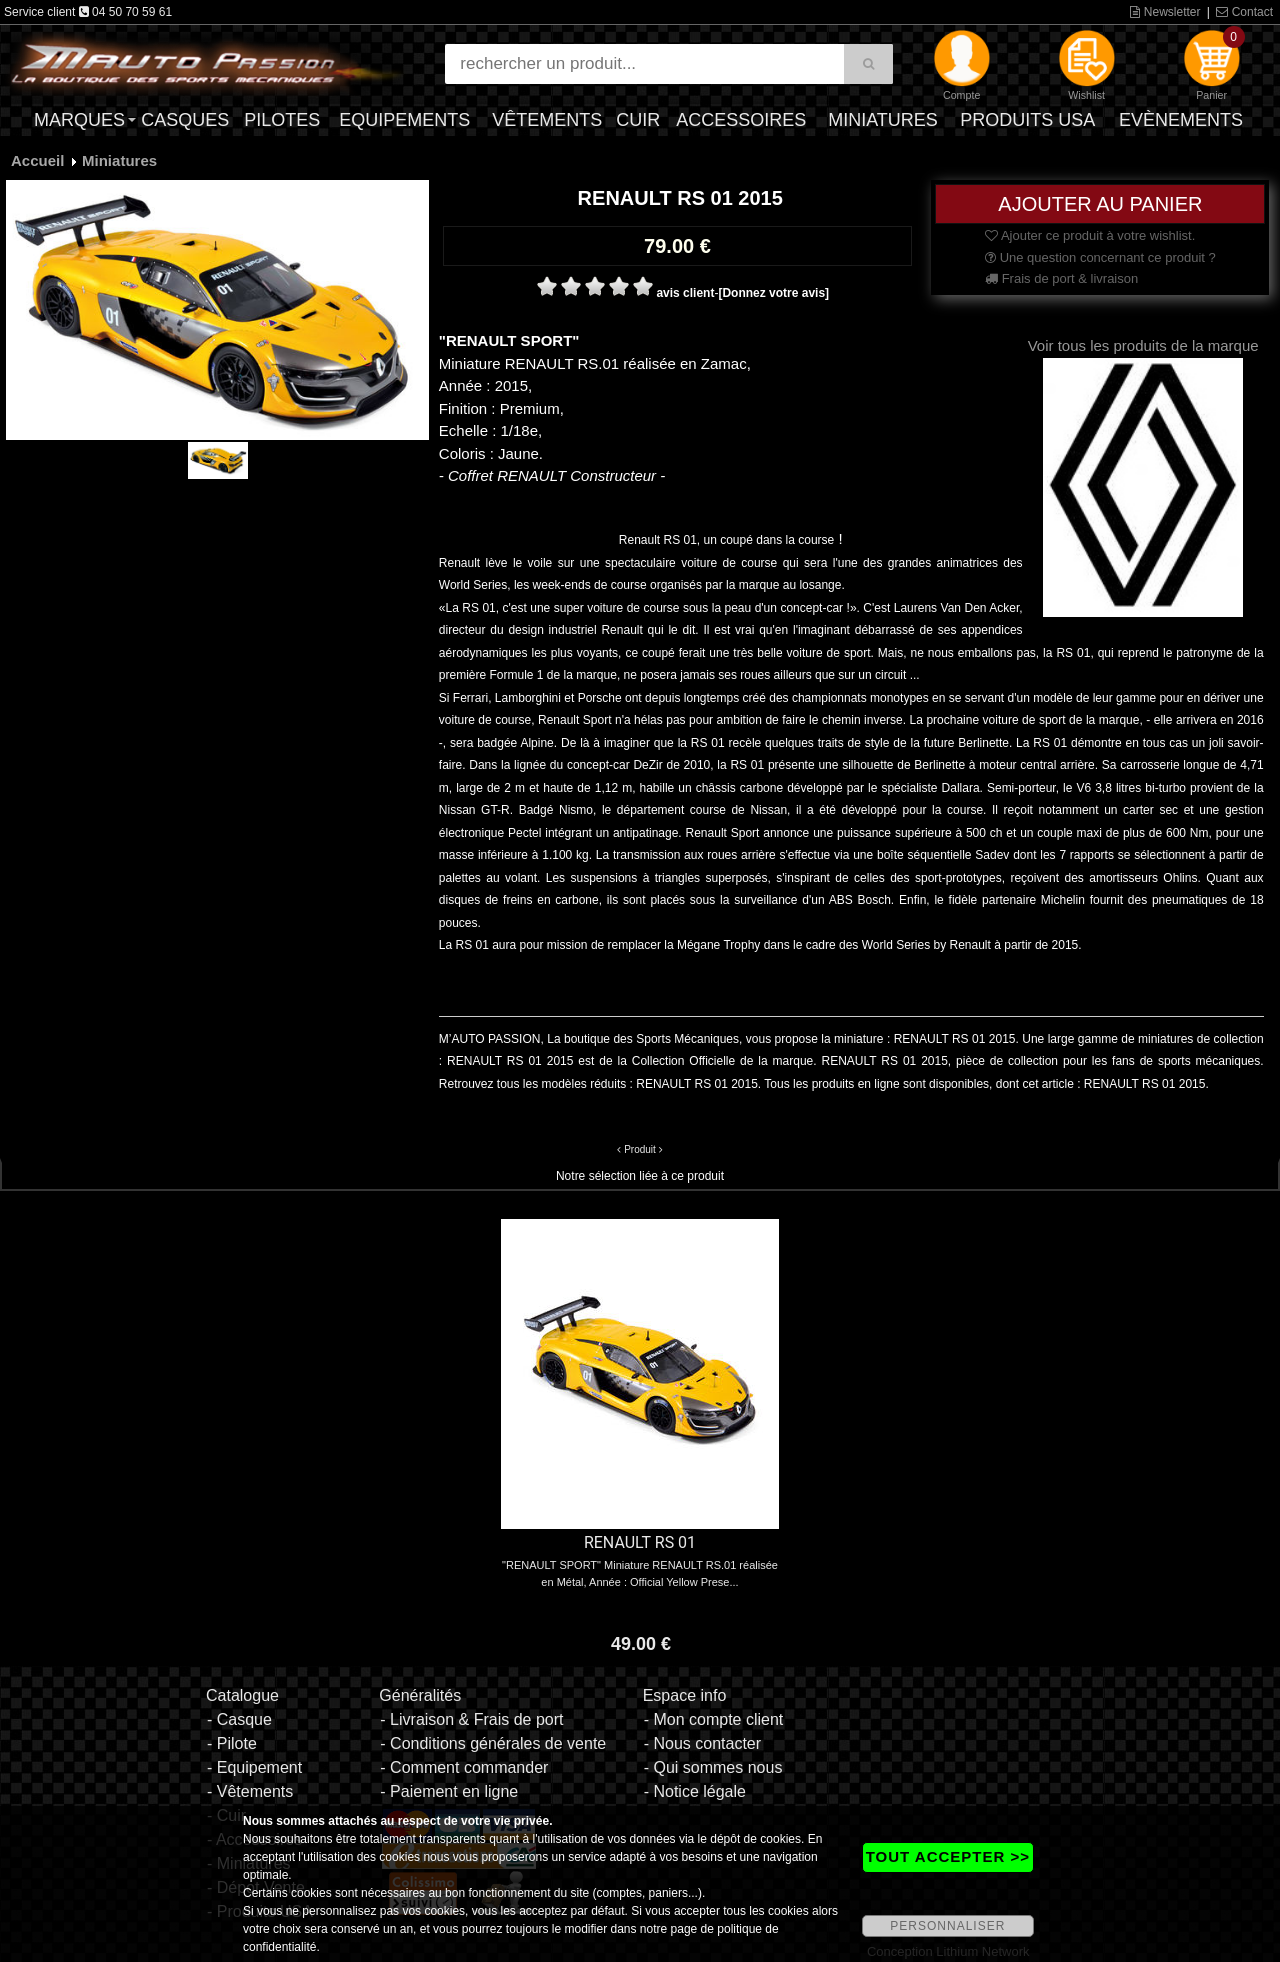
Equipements (404, 120)
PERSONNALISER (947, 1926)
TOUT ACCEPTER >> (948, 1856)
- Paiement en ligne (449, 1791)
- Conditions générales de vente (493, 1743)
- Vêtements (250, 1791)
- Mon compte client (714, 1719)
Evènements (1181, 120)
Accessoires (741, 120)
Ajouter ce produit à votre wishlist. (1090, 235)
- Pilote (232, 1743)
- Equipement (254, 1767)
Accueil (37, 160)
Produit (640, 1149)
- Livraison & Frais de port (471, 1719)
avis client (685, 293)
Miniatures (883, 120)
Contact (1244, 12)
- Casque (239, 1719)
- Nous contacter (702, 1743)
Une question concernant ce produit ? (1100, 257)
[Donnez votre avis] (773, 293)
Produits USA (1027, 120)
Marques (79, 120)
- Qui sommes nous (713, 1767)
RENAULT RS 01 (640, 1542)
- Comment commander (464, 1767)
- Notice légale (695, 1791)
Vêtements (547, 120)
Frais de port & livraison (1061, 278)
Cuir (638, 120)
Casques (185, 120)
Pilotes (282, 120)
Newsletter (1165, 12)
